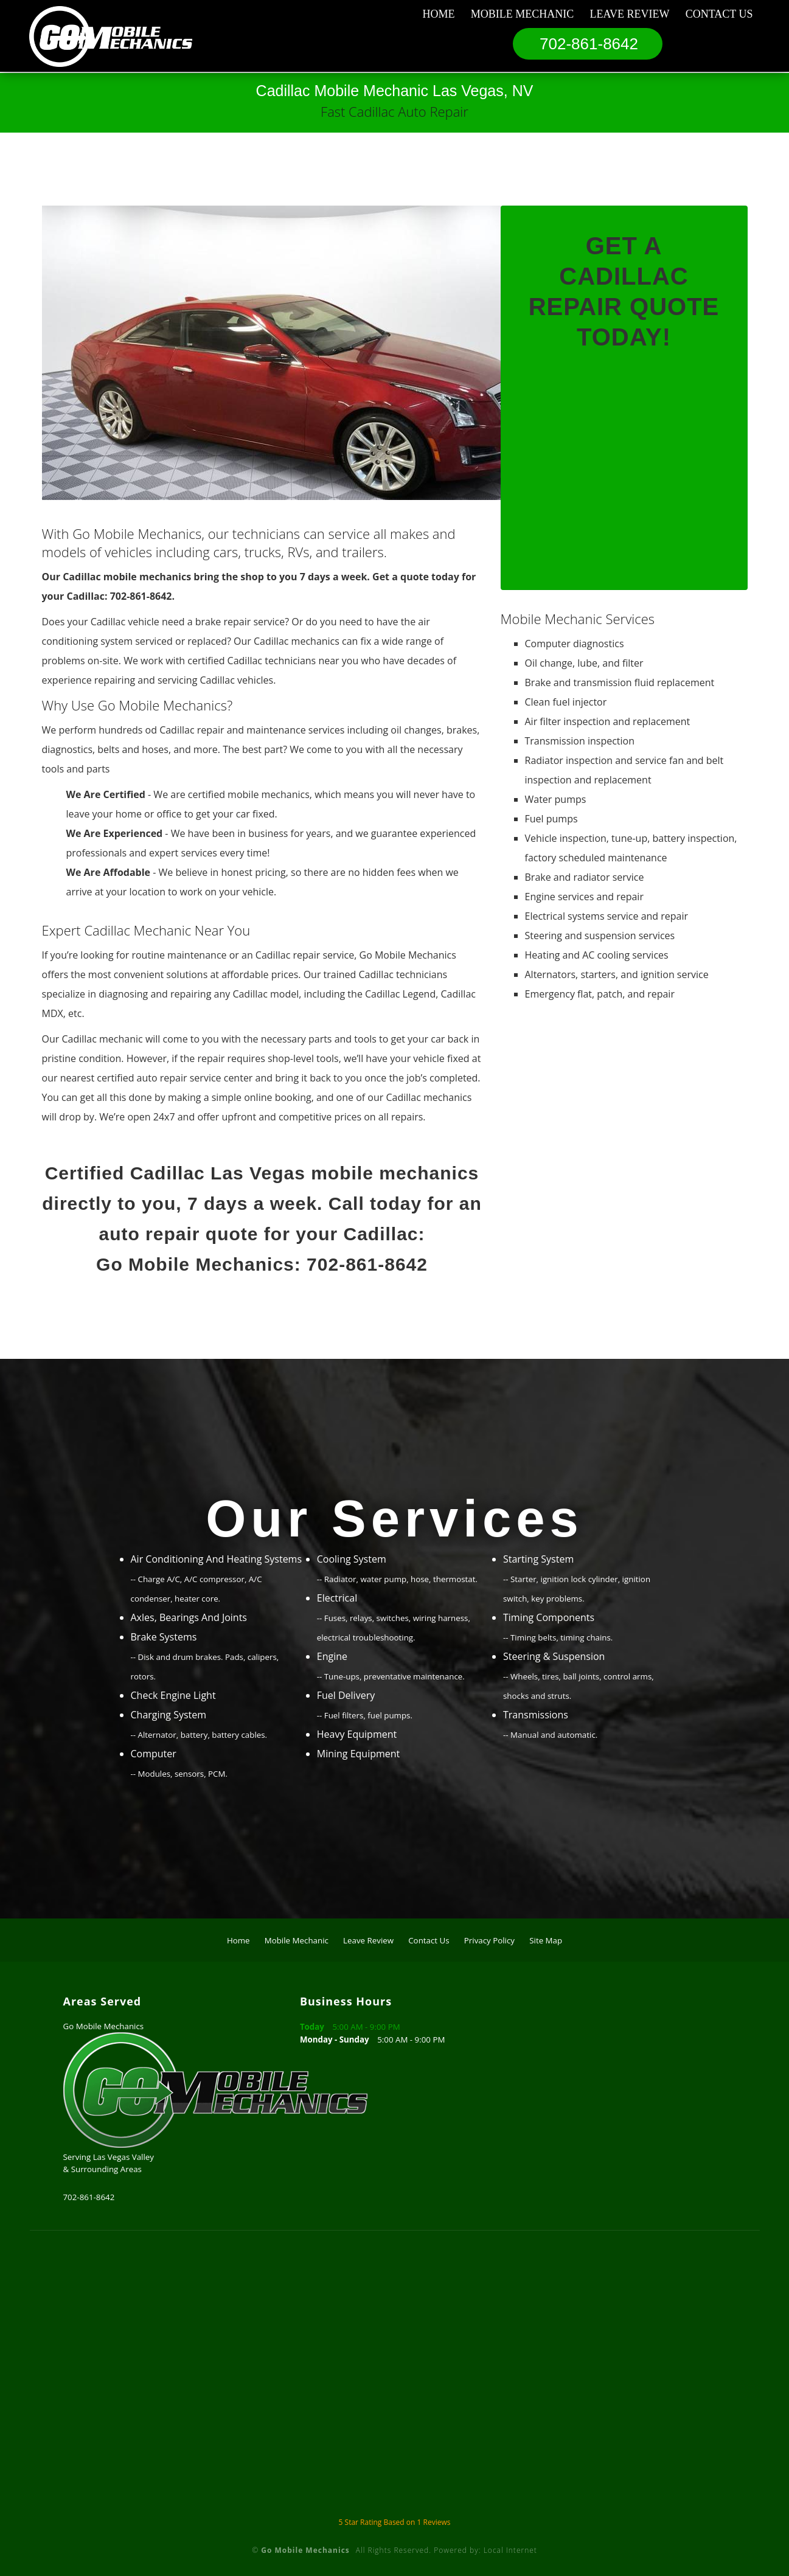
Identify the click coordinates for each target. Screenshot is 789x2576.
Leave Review (629, 14)
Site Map (545, 1940)
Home (439, 14)
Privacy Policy (489, 1940)
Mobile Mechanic (522, 14)
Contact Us (719, 14)
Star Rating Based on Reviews (395, 2522)
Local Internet (510, 2550)
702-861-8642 (589, 44)
